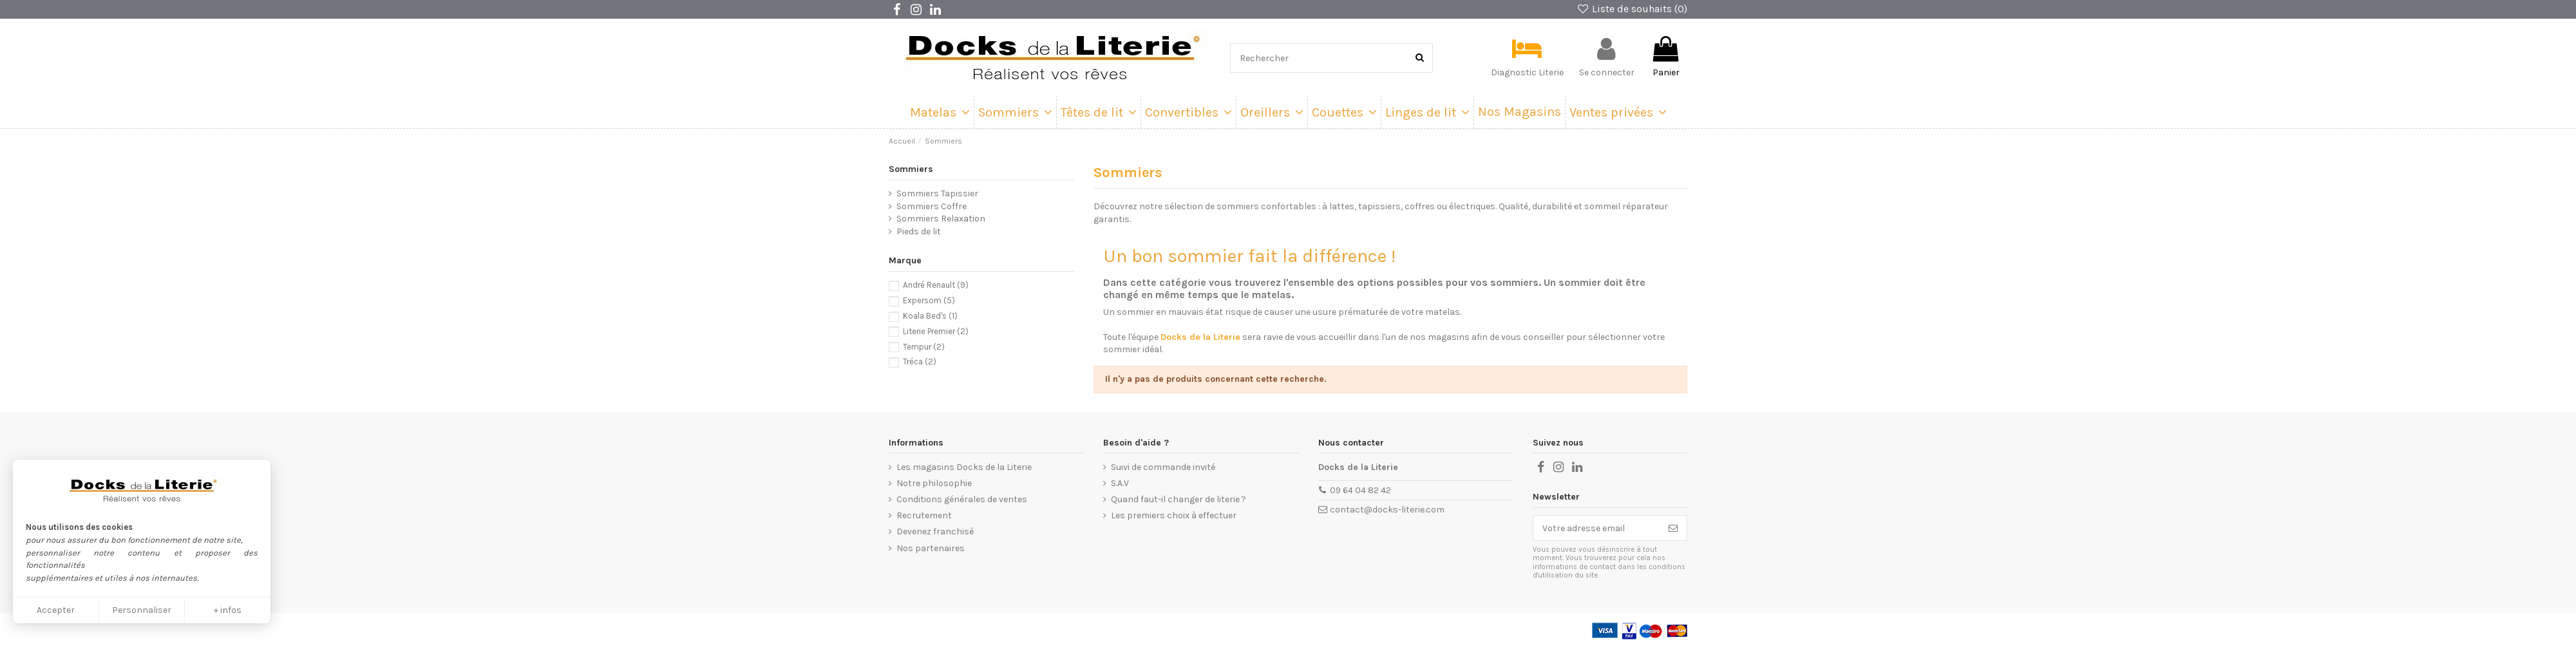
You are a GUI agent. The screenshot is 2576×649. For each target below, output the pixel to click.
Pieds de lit (918, 231)
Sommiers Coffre (931, 206)
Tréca (919, 361)
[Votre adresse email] (1596, 528)
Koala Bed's (930, 316)
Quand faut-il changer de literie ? (1178, 499)
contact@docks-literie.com (1387, 509)
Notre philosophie (934, 483)
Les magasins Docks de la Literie (964, 467)
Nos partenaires (930, 548)
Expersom (929, 300)
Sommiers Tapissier (937, 193)
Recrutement (924, 515)
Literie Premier (936, 331)
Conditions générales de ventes (961, 499)
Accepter (56, 610)
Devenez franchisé (935, 531)
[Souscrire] (1673, 528)
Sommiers (911, 169)
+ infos (228, 610)
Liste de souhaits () (1631, 9)
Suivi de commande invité (1163, 467)
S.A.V (1120, 483)
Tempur (924, 347)
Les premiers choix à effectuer (1173, 515)
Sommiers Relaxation (940, 218)
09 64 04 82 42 (1360, 490)
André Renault (936, 285)
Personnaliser (141, 610)
